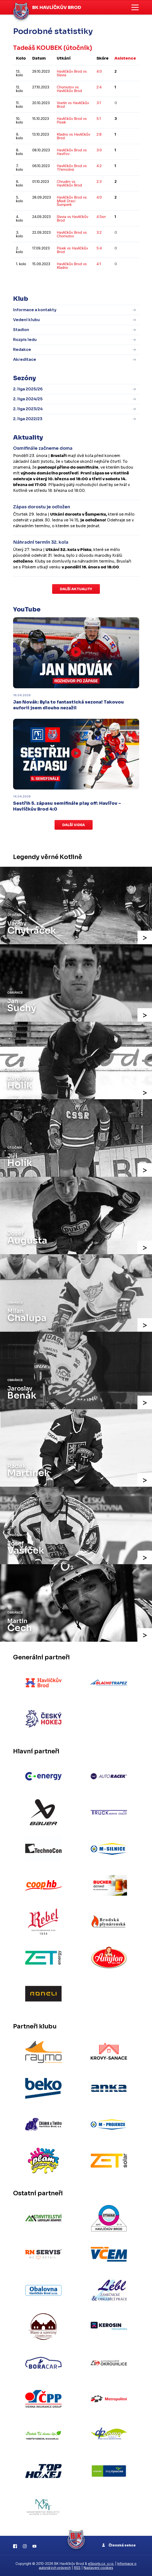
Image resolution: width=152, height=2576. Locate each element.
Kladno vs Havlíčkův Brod (73, 136)
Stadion (21, 329)
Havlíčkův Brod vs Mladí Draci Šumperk (72, 201)
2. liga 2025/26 (28, 389)
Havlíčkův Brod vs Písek (72, 120)
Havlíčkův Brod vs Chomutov (72, 234)
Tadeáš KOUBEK (37, 48)
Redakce (22, 349)
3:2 (99, 232)
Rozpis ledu (25, 339)
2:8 (99, 134)
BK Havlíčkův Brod (56, 7)
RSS (77, 2568)
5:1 (98, 118)
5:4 (99, 248)
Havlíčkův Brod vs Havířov (72, 152)
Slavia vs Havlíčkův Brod (72, 218)
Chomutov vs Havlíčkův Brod (69, 89)
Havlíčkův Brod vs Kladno (72, 266)
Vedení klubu (26, 319)
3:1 (98, 103)
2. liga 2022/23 (27, 418)
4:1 (98, 264)
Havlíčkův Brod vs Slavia (72, 73)
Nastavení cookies (98, 2568)
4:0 (99, 71)
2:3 (99, 181)
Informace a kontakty (34, 309)
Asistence (125, 58)
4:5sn (101, 216)
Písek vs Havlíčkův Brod (72, 250)
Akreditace (24, 359)
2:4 (99, 87)
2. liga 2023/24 (28, 408)
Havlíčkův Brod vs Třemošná (72, 167)
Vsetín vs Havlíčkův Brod (73, 105)
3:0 (99, 150)
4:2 (99, 165)
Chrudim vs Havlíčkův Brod (69, 183)
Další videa (73, 825)
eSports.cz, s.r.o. (101, 2563)
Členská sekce (119, 2545)
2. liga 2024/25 (28, 399)
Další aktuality (76, 589)
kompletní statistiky (109, 282)
